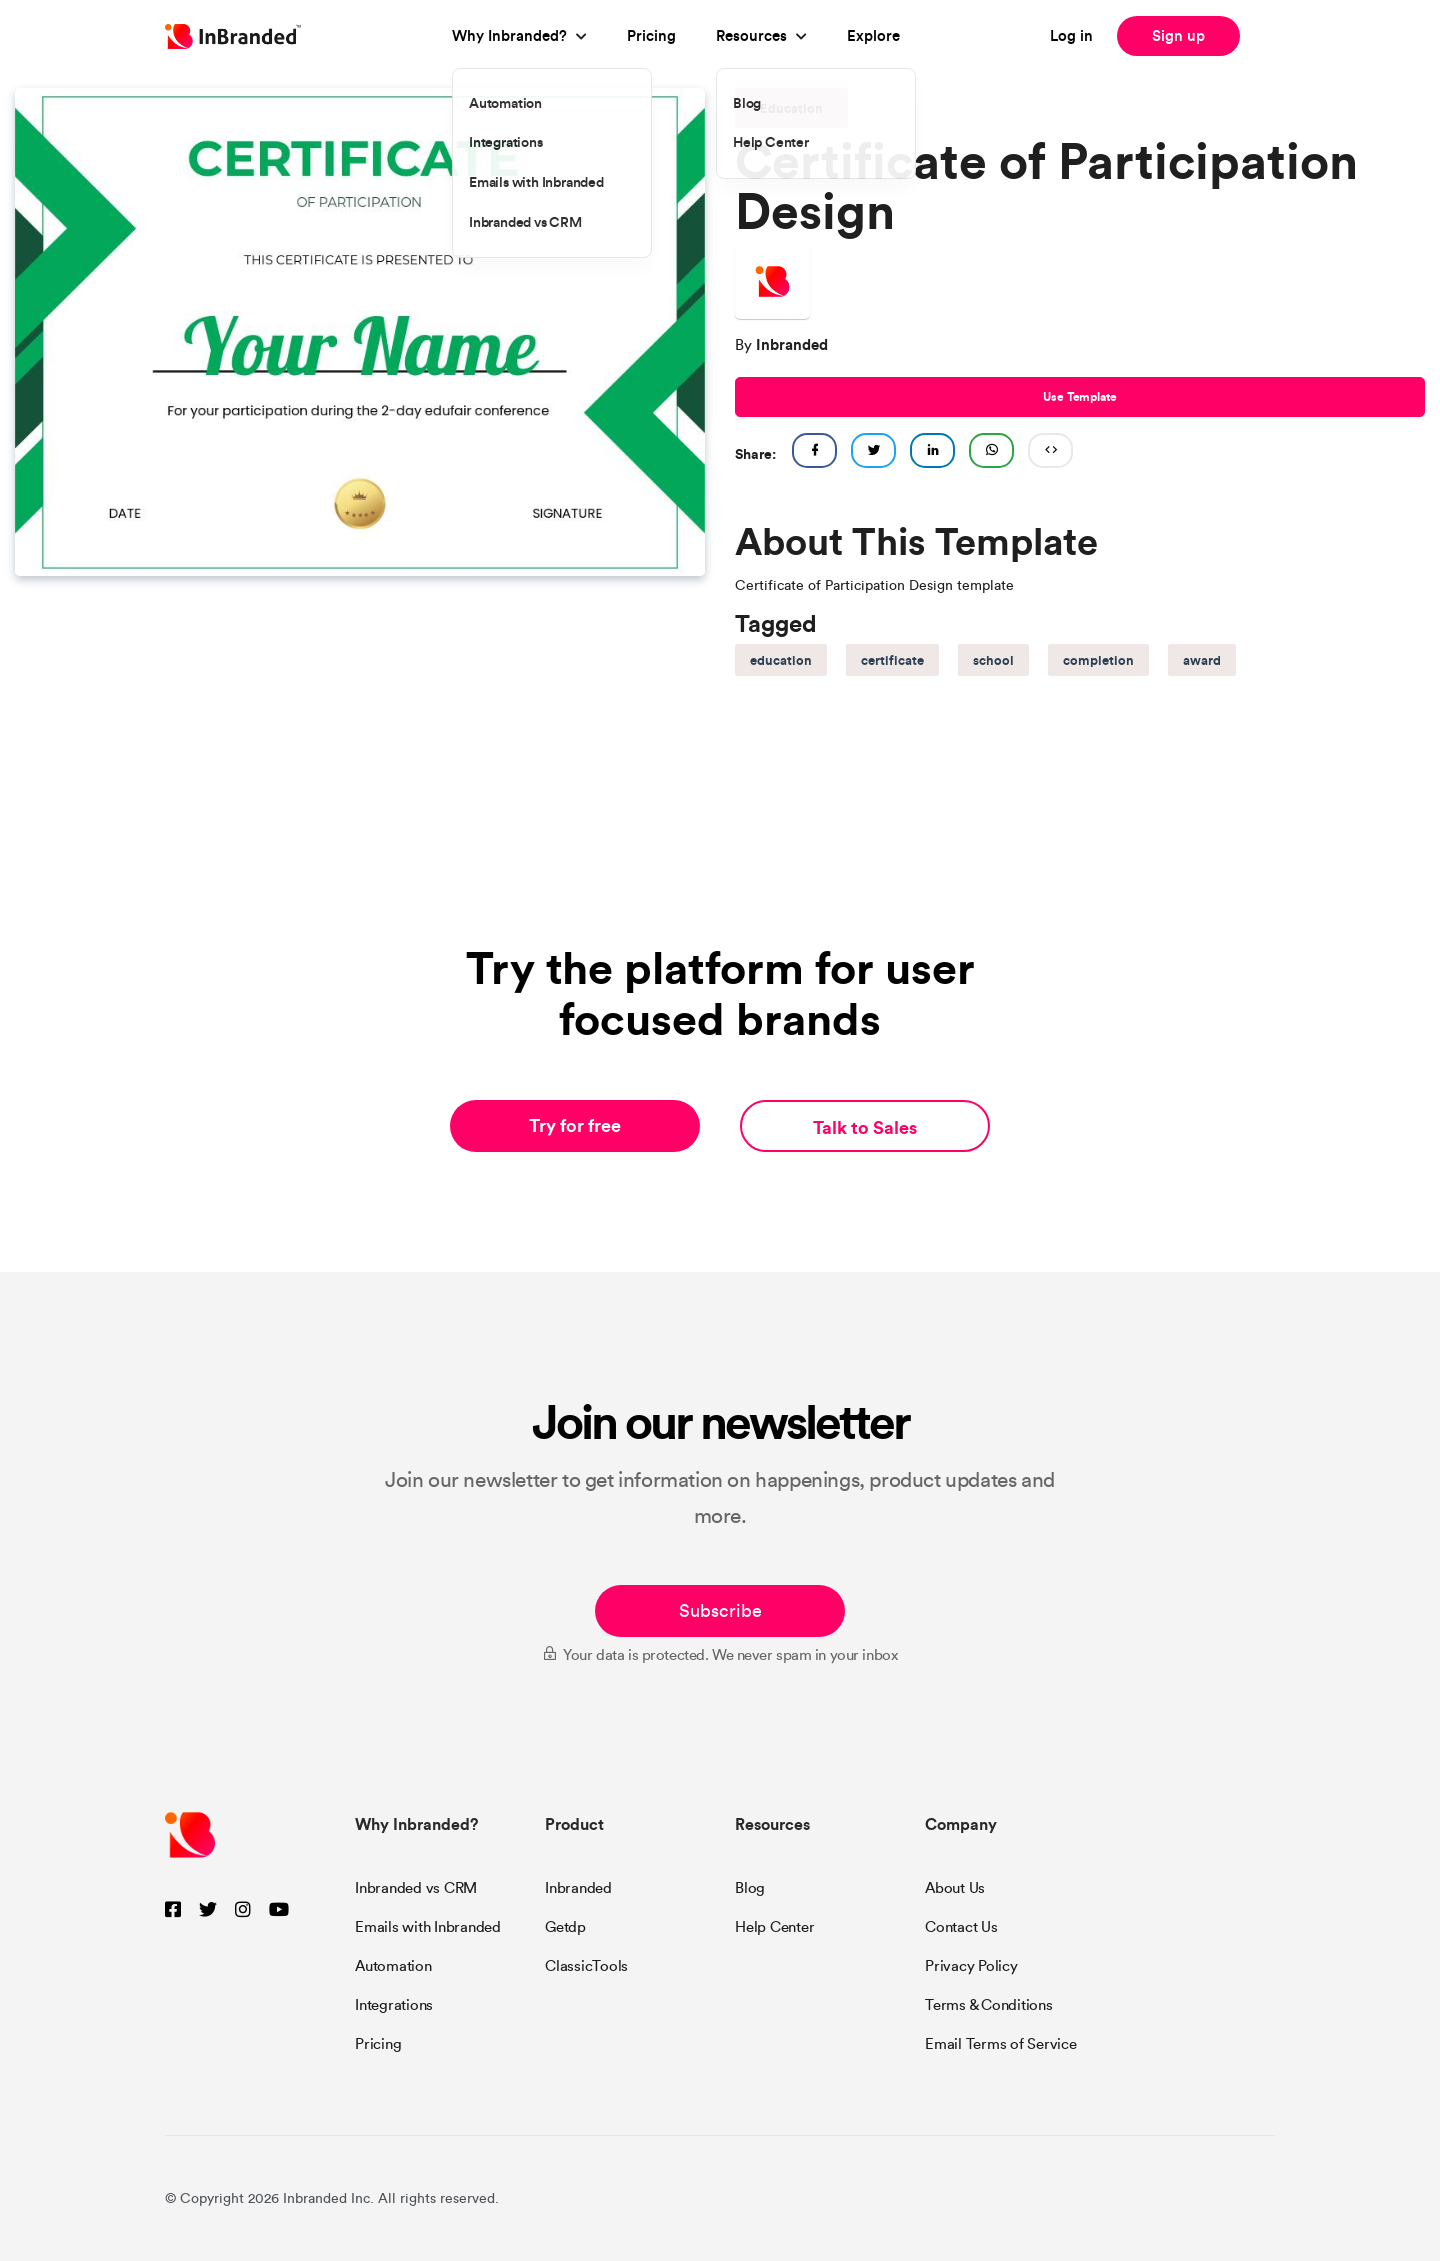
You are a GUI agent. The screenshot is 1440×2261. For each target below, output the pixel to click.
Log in (1071, 35)
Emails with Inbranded (428, 1927)
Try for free (575, 1125)
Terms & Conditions (989, 2005)
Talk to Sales (865, 1127)
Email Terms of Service (1001, 2044)
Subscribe (720, 1611)
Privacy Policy (971, 1966)
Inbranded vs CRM (416, 1888)
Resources (751, 35)
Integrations (394, 2005)
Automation (393, 1966)
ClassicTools (586, 1966)
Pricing (651, 35)
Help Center (774, 1927)
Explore (873, 35)
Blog (750, 1888)
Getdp (565, 1927)
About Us (955, 1888)
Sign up (1178, 35)
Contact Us (961, 1927)
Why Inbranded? (509, 35)
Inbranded (578, 1888)
